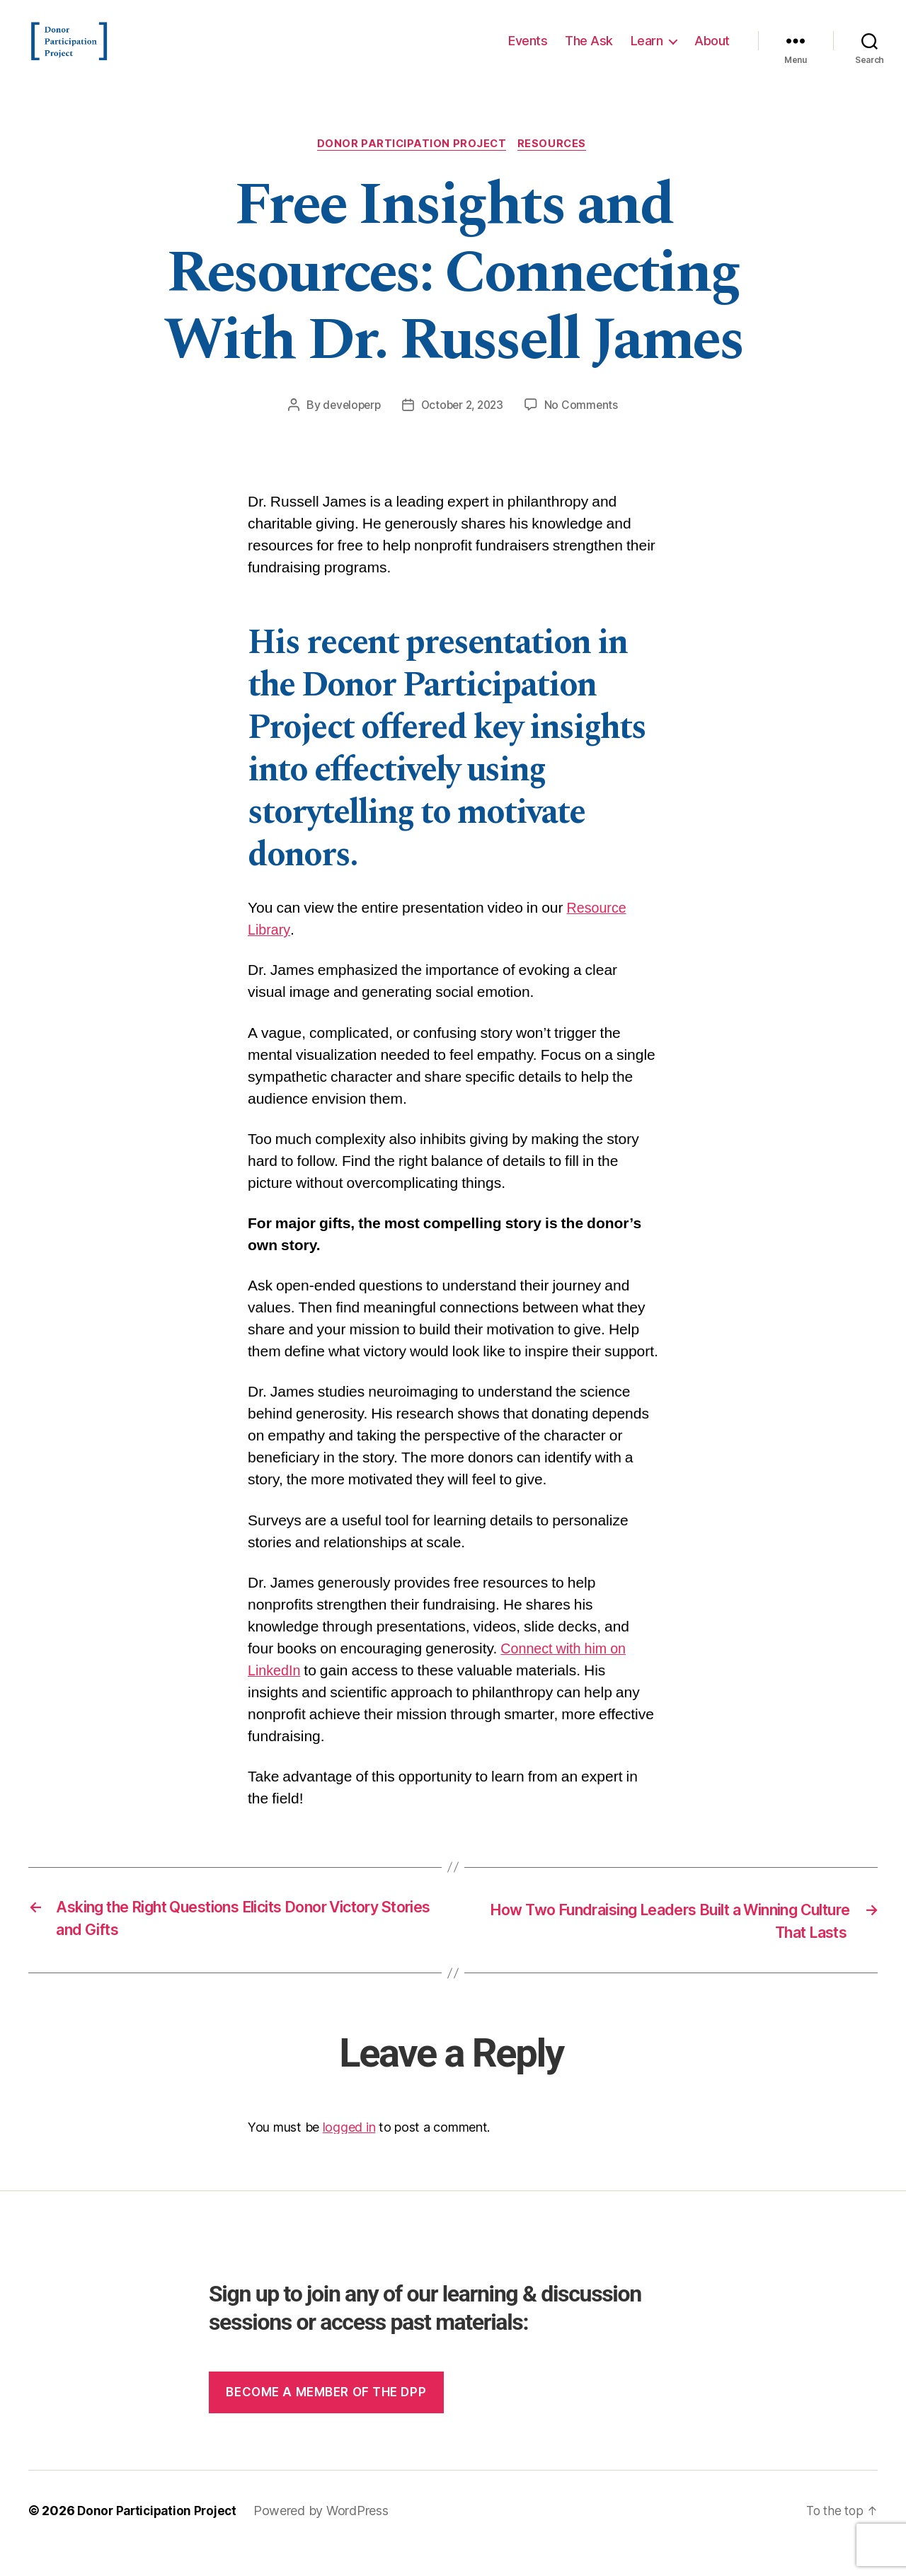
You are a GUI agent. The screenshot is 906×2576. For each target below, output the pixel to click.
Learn (647, 51)
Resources (555, 166)
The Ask (589, 51)
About (712, 51)
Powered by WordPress (327, 2536)
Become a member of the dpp (326, 2417)
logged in (349, 2152)
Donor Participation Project (411, 166)
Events (527, 51)
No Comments (586, 428)
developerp (348, 428)
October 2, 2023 (464, 428)
